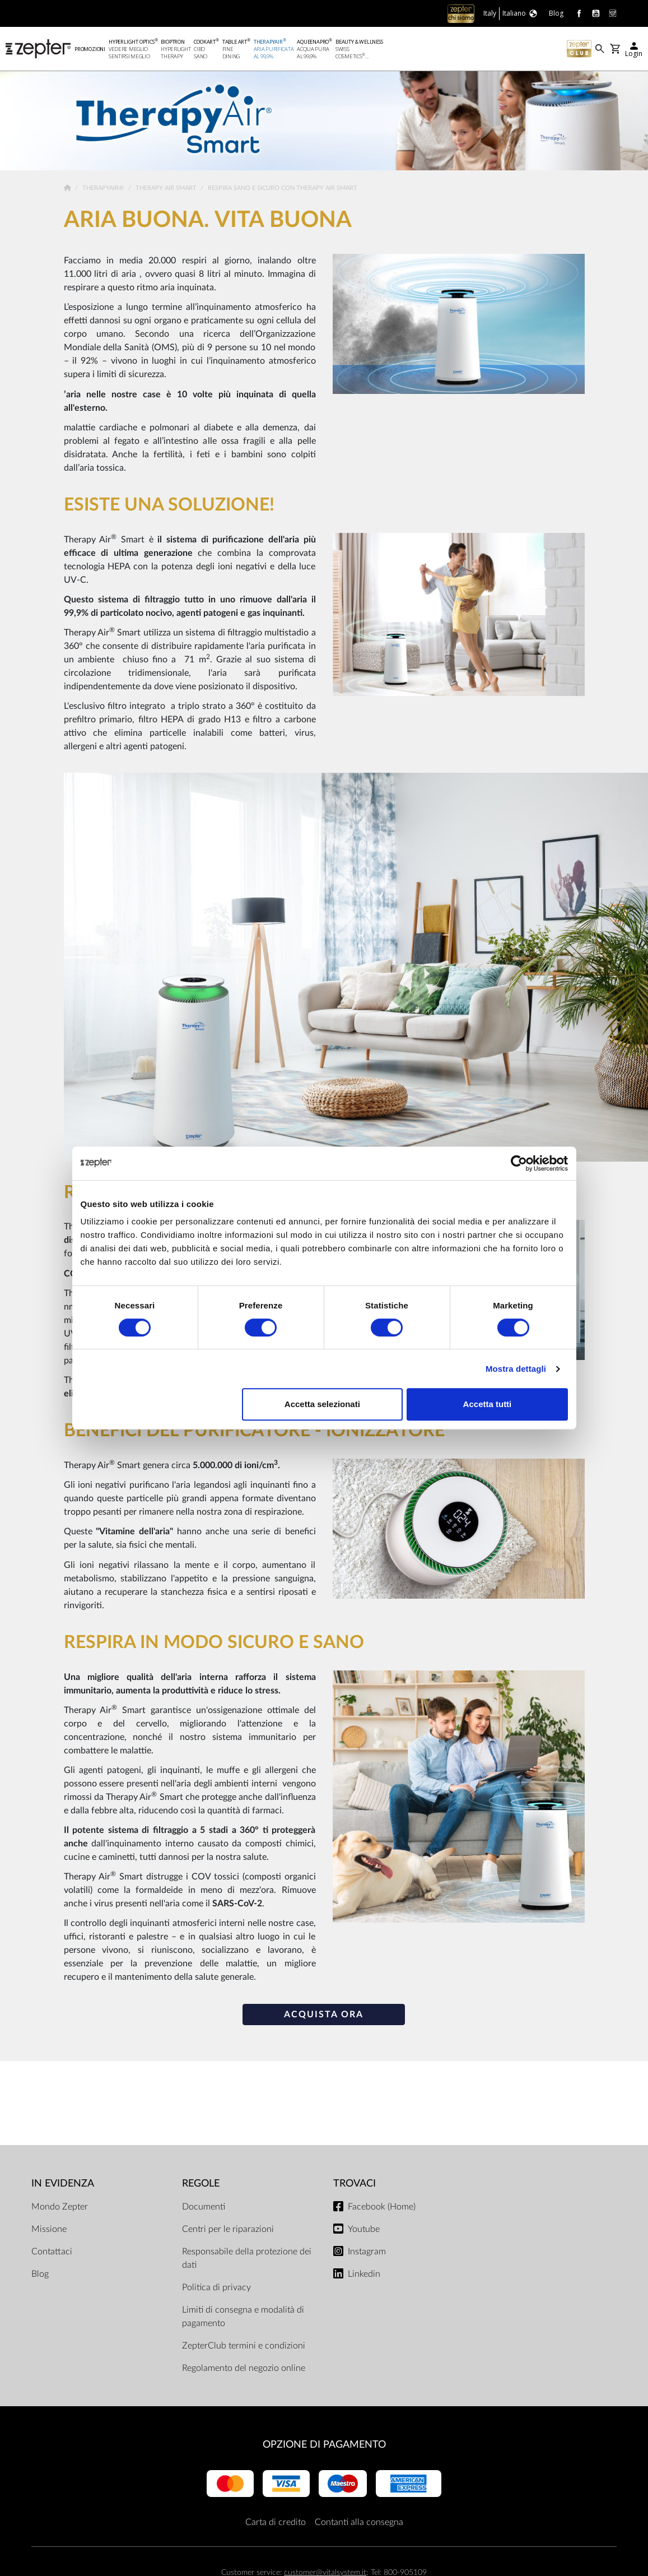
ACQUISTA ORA (323, 2015)
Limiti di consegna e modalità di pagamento (243, 2317)
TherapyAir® (103, 190)
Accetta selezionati (322, 1404)
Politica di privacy (216, 2288)
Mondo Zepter (59, 2207)
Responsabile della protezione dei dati (246, 2259)
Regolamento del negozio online (243, 2369)
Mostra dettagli (516, 1368)
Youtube (364, 2230)
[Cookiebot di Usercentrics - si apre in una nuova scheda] (519, 1163)
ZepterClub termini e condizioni (243, 2346)
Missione (49, 2230)
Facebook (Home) (382, 2207)
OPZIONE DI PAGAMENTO (324, 2445)
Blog (40, 2275)
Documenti (203, 2207)
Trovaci (354, 2184)
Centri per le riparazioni (228, 2230)
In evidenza (62, 2184)
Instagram (367, 2252)
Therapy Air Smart (167, 190)
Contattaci (51, 2252)
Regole (201, 2184)
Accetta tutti (487, 1404)
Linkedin (364, 2275)
